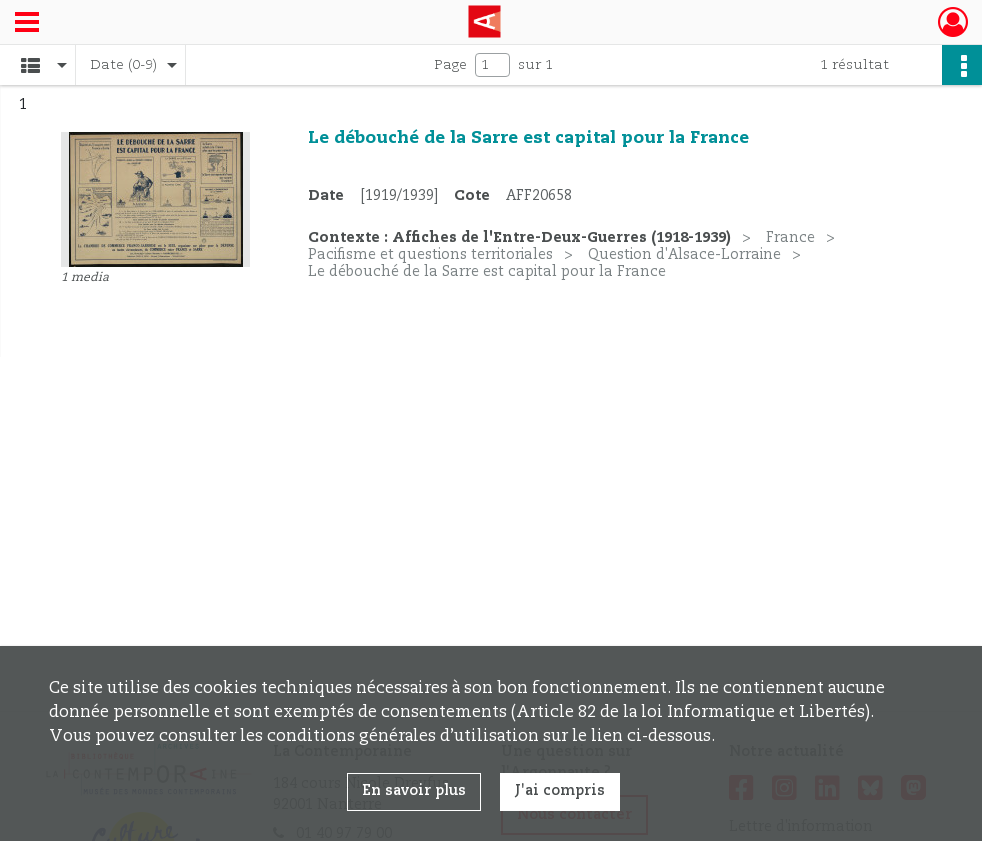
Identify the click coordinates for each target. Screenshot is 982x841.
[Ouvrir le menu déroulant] (27, 24)
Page (450, 65)
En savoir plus (414, 791)
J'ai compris (560, 791)
